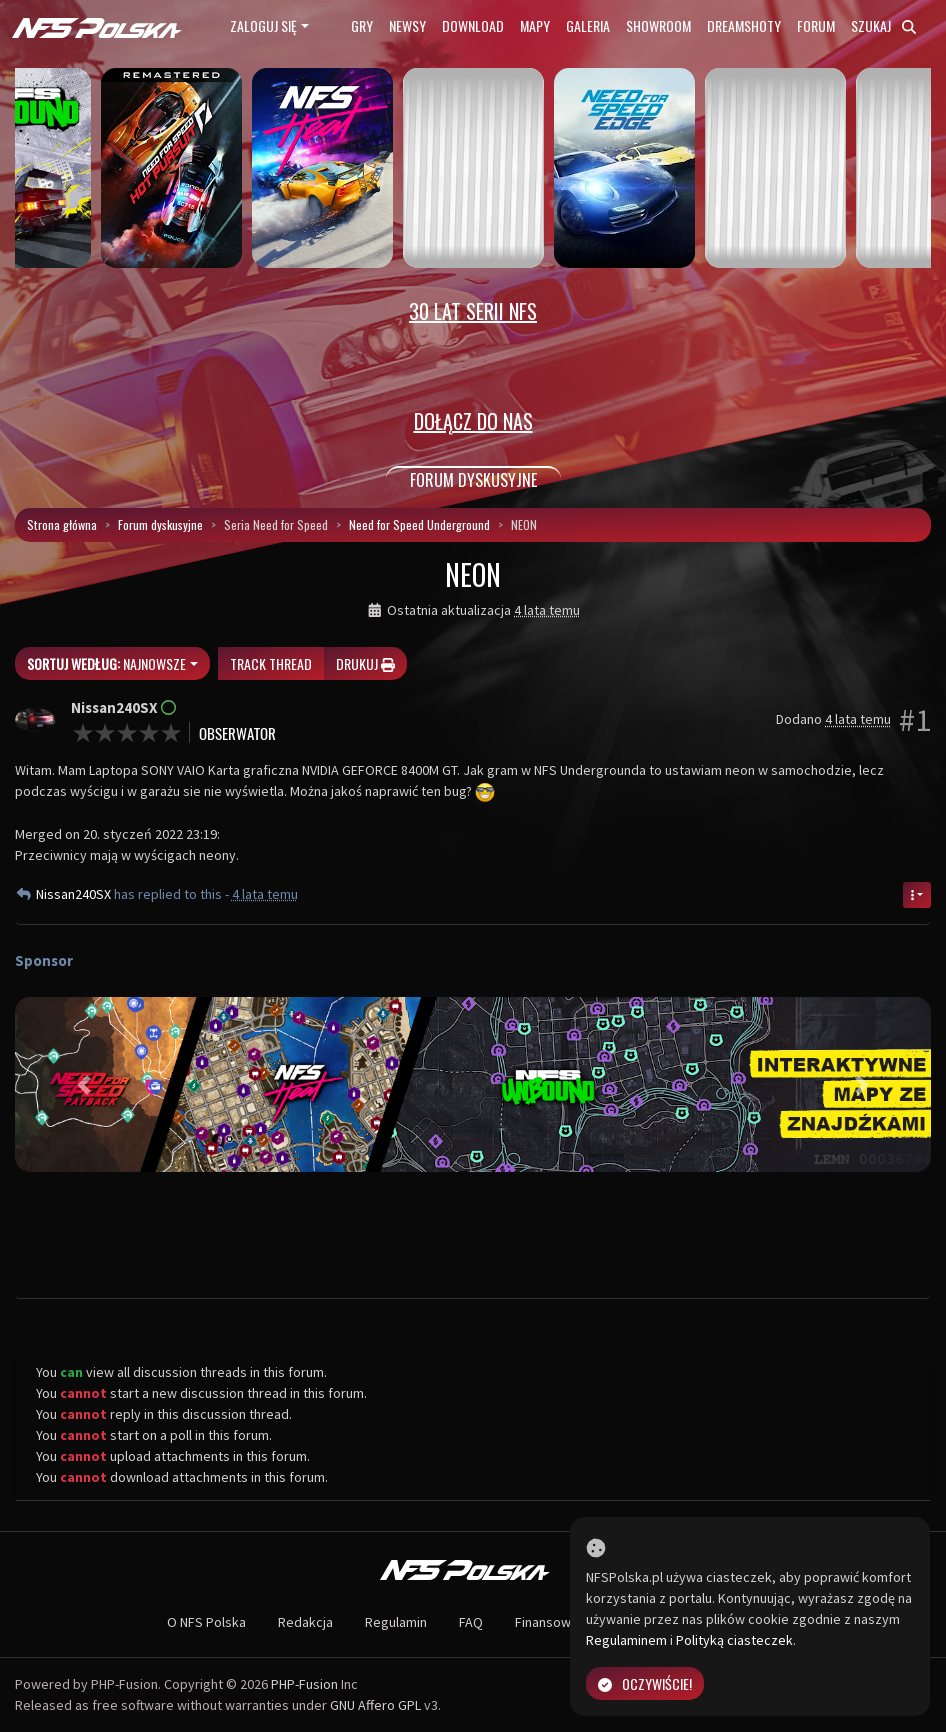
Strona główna (62, 524)
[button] (83, 1084)
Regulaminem (626, 1640)
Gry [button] (362, 25)
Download (473, 25)
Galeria (588, 25)
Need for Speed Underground (419, 524)
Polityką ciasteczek (734, 1640)
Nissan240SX (75, 894)
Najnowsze (106, 663)
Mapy (535, 25)
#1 (915, 720)
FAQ (471, 1622)
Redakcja (305, 1622)
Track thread (271, 663)
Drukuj (365, 663)
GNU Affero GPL (375, 1705)
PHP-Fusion (304, 1684)
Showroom (658, 25)
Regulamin (396, 1622)
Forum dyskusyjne (160, 524)
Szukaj (883, 25)
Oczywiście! (645, 1683)
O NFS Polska (206, 1622)
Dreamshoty (744, 25)
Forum (816, 25)
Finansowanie (555, 1622)
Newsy (407, 25)
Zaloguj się (263, 25)
